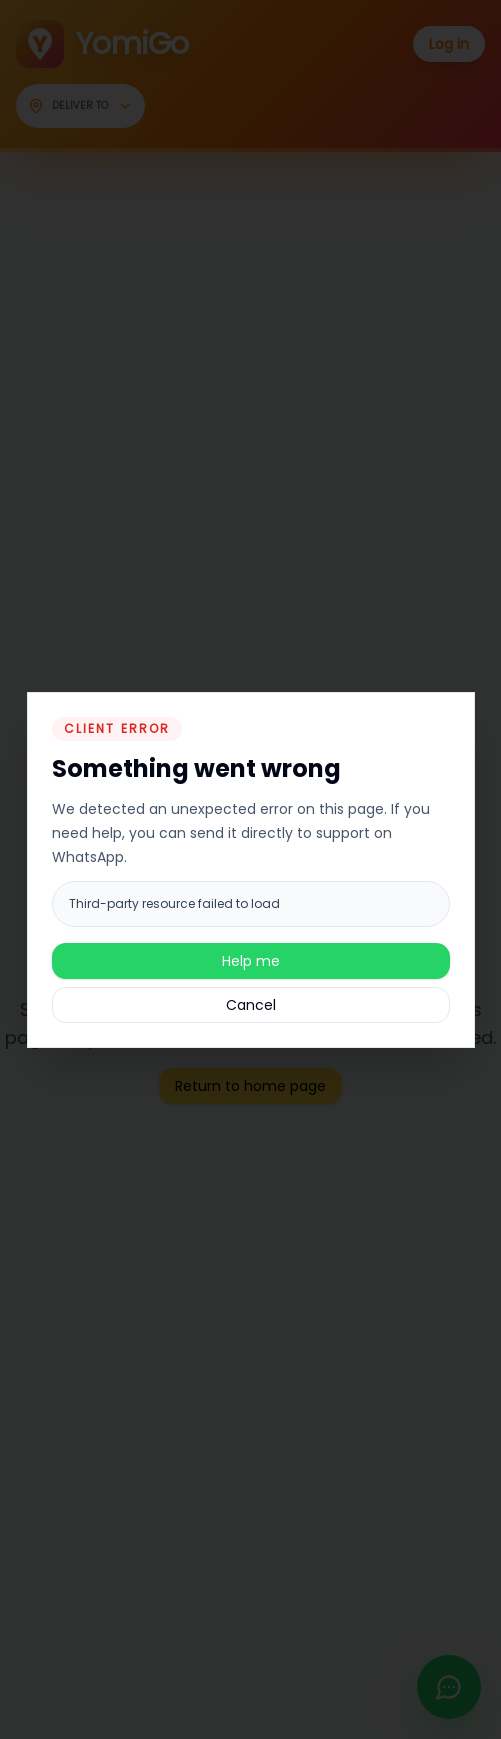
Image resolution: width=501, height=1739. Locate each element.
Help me (251, 961)
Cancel (251, 1005)
